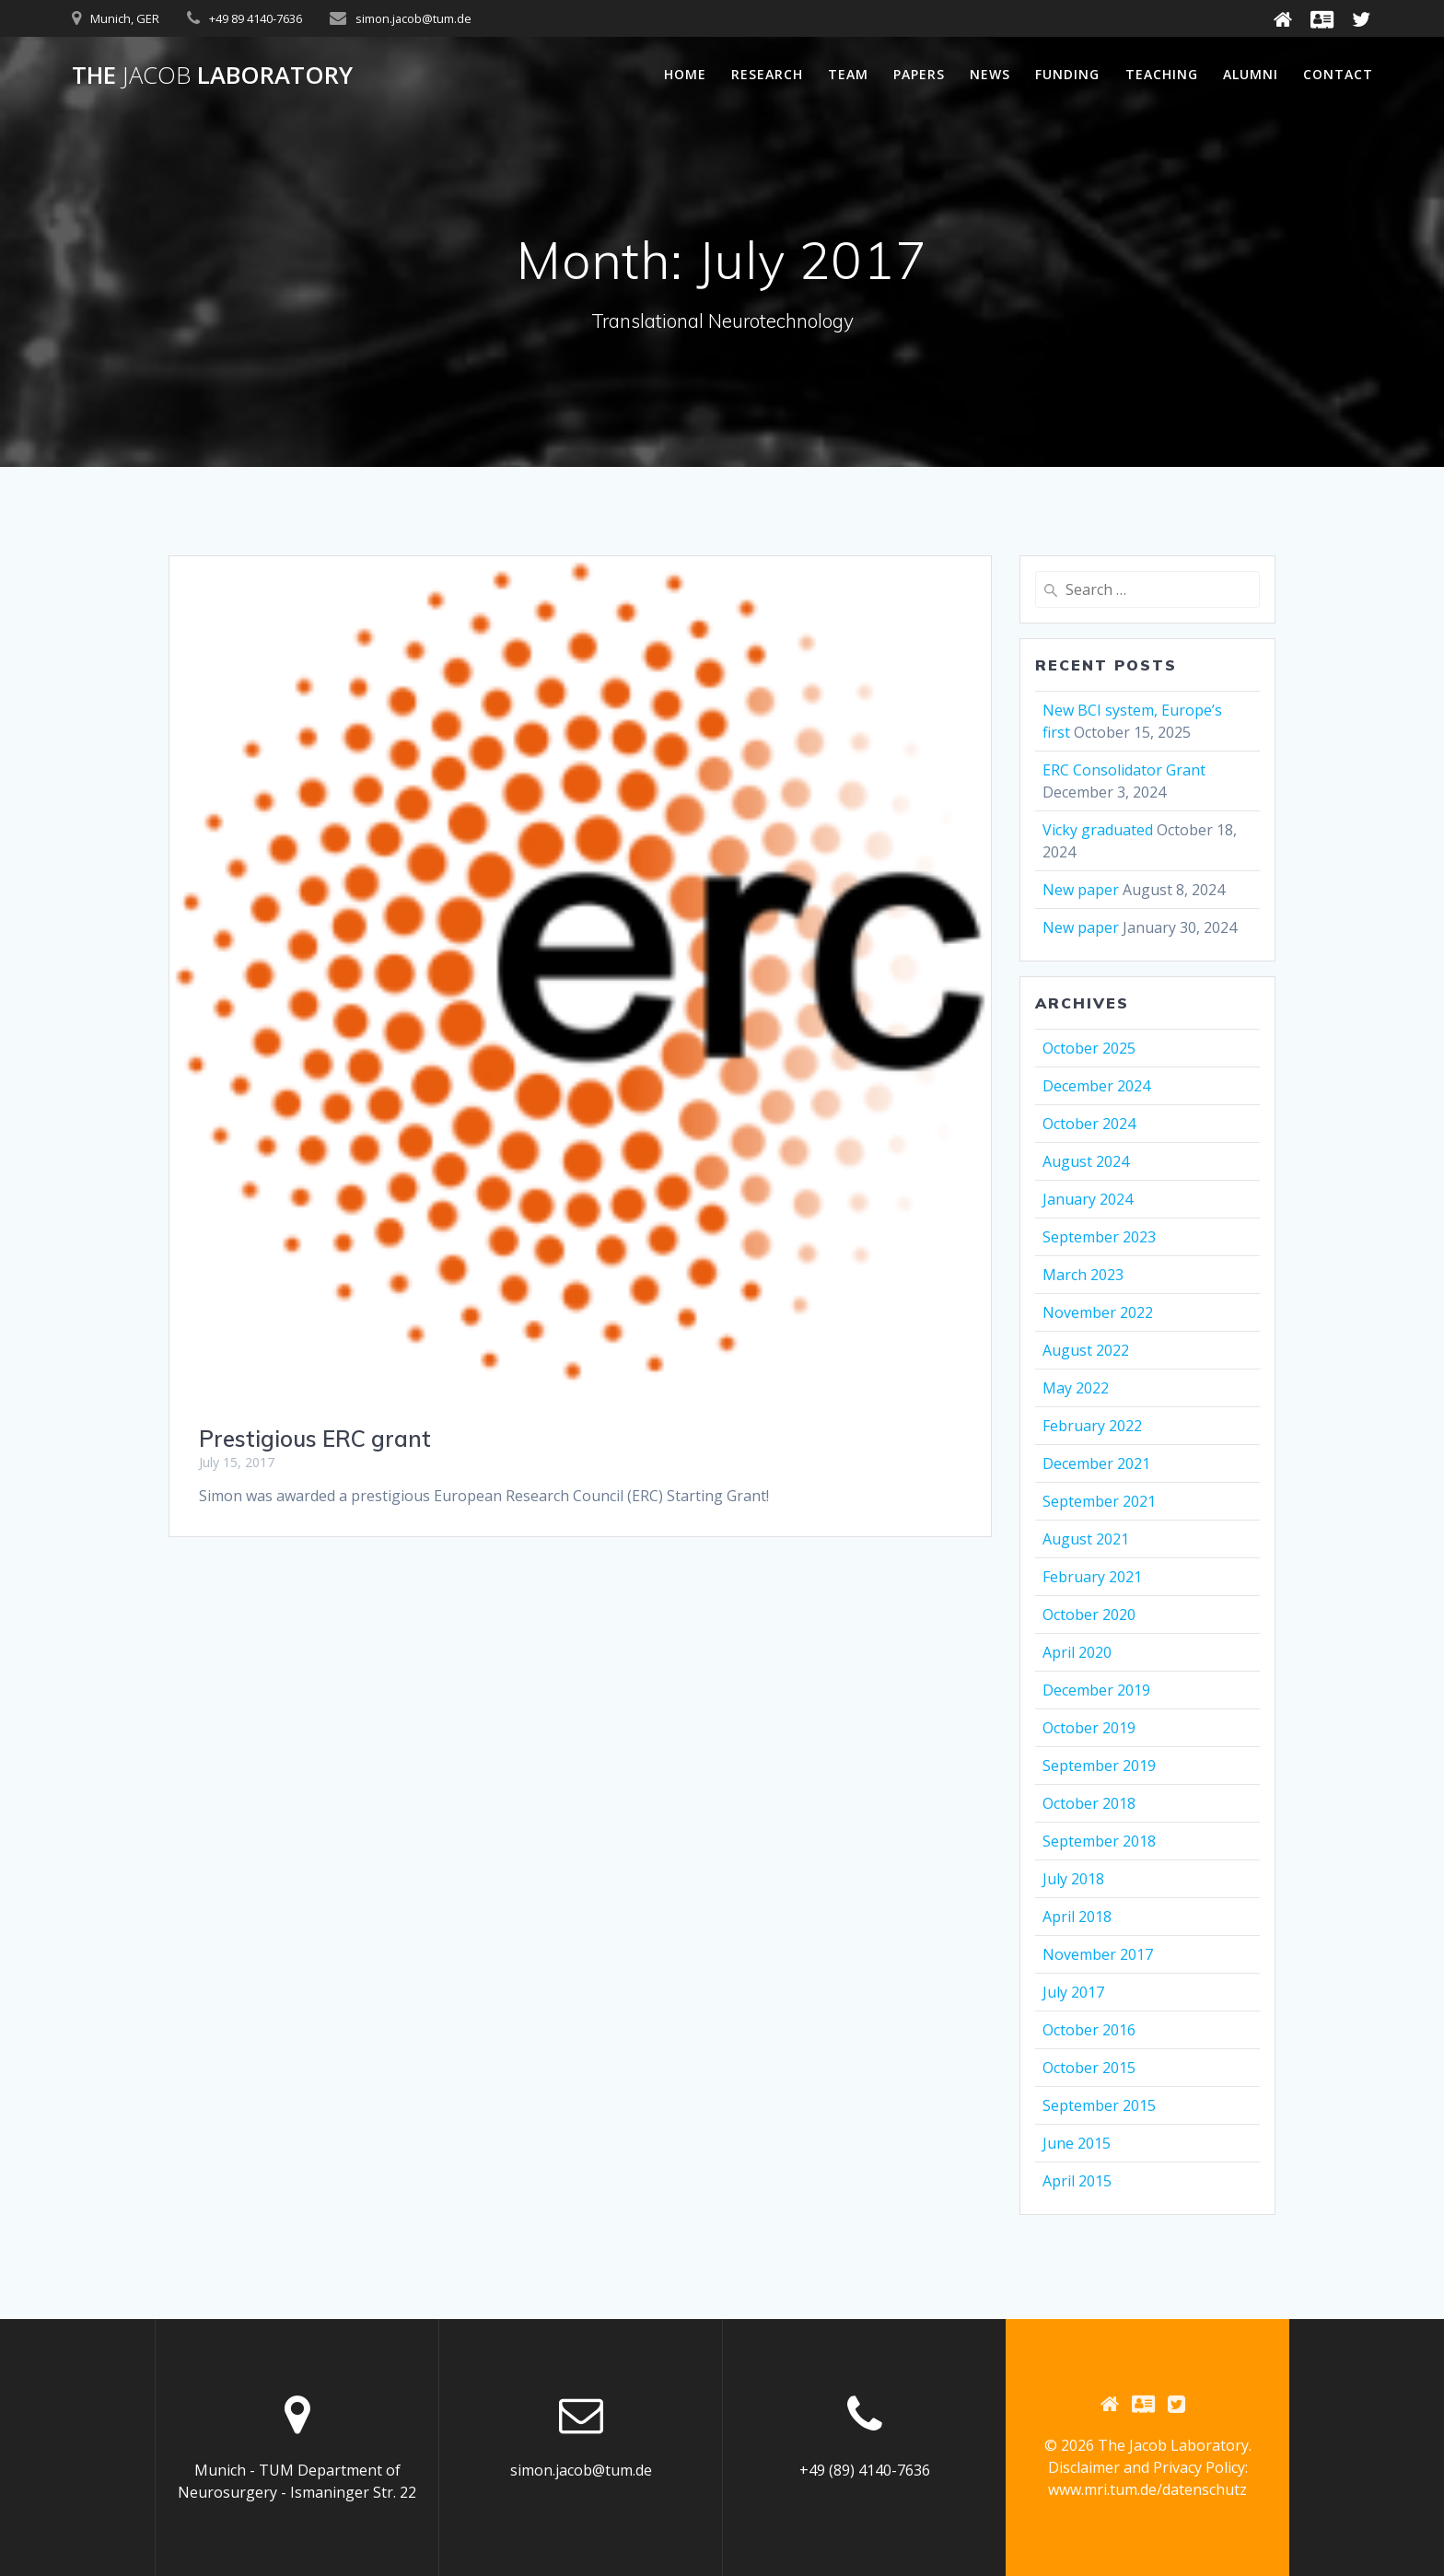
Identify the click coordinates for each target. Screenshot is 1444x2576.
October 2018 (1088, 1803)
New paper (1080, 890)
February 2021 (1092, 1577)
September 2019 (1099, 1765)
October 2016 (1088, 2030)
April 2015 (1077, 2181)
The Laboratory (212, 75)
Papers (919, 74)
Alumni (1250, 74)
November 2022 (1097, 1312)
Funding (1067, 74)
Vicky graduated (1097, 830)
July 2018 (1073, 1879)
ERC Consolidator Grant (1123, 770)
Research (767, 74)
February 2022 (1092, 1426)
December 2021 (1096, 1463)
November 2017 (1097, 1954)
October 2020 (1088, 1614)
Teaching (1161, 74)
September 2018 (1099, 1841)
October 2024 (1088, 1123)
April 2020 (1077, 1652)
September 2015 (1099, 2105)
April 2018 (1077, 1916)
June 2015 (1076, 2143)
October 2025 (1088, 1048)
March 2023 (1083, 1275)
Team (848, 74)
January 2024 (1087, 1199)
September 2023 (1099, 1237)
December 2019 (1096, 1690)
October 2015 (1088, 2067)
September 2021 (1099, 1501)
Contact (1338, 74)
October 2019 (1088, 1728)
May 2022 (1075, 1388)
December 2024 (1096, 1086)
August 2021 (1085, 1539)
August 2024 (1085, 1161)
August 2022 (1085, 1350)
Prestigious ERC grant (315, 1438)
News (990, 74)
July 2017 (1073, 1992)
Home (685, 74)
